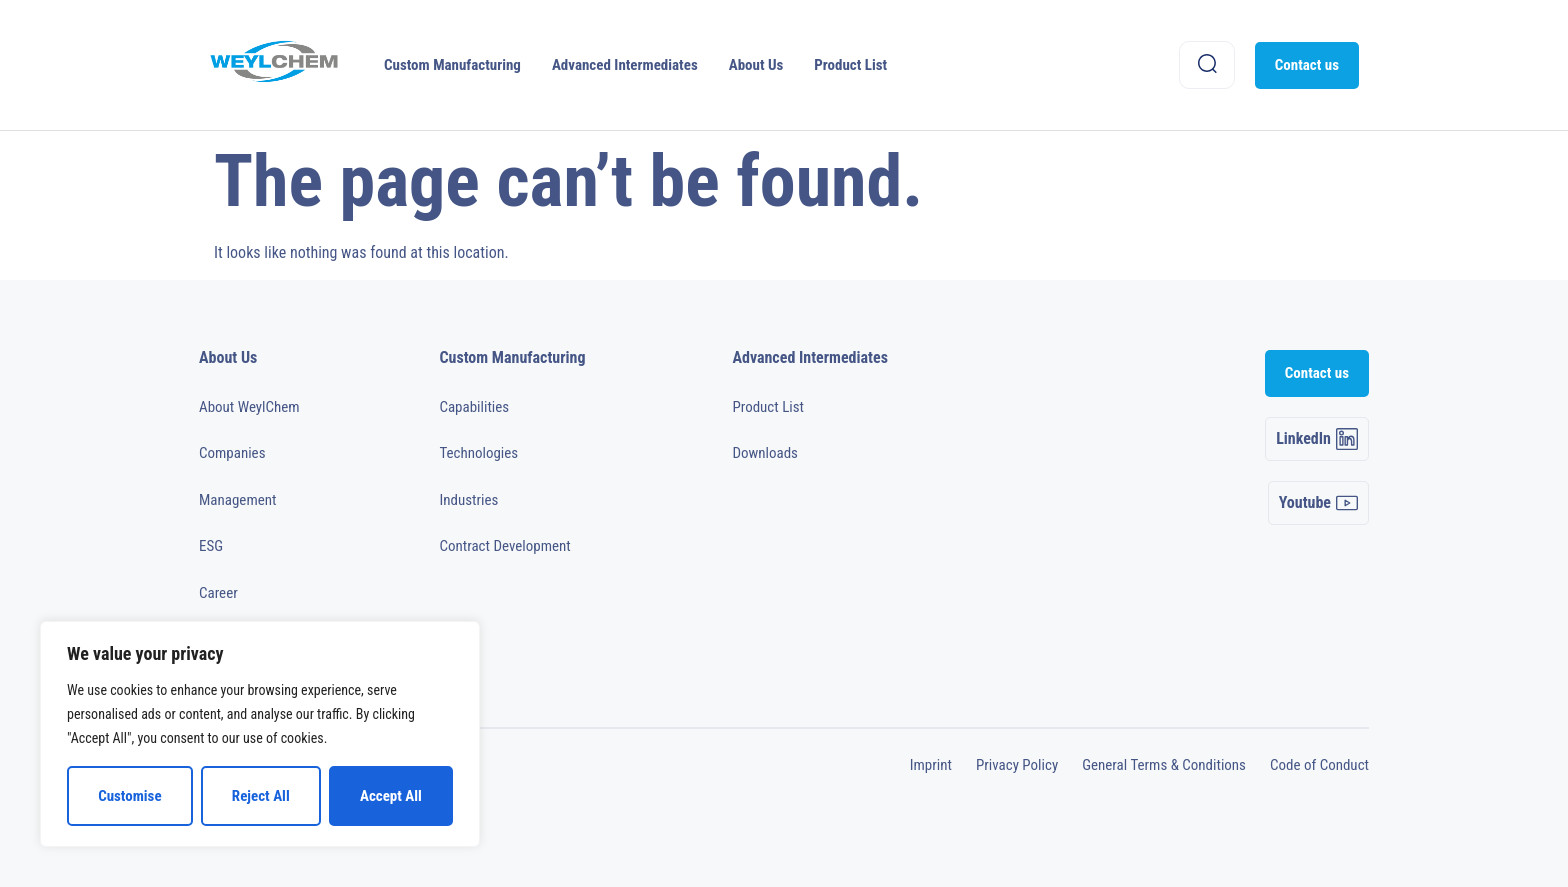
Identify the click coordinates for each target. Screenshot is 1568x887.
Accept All (391, 796)
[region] (260, 734)
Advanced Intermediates (625, 65)
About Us (756, 65)
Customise (129, 796)
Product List (850, 65)
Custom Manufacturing (452, 65)
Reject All (261, 796)
